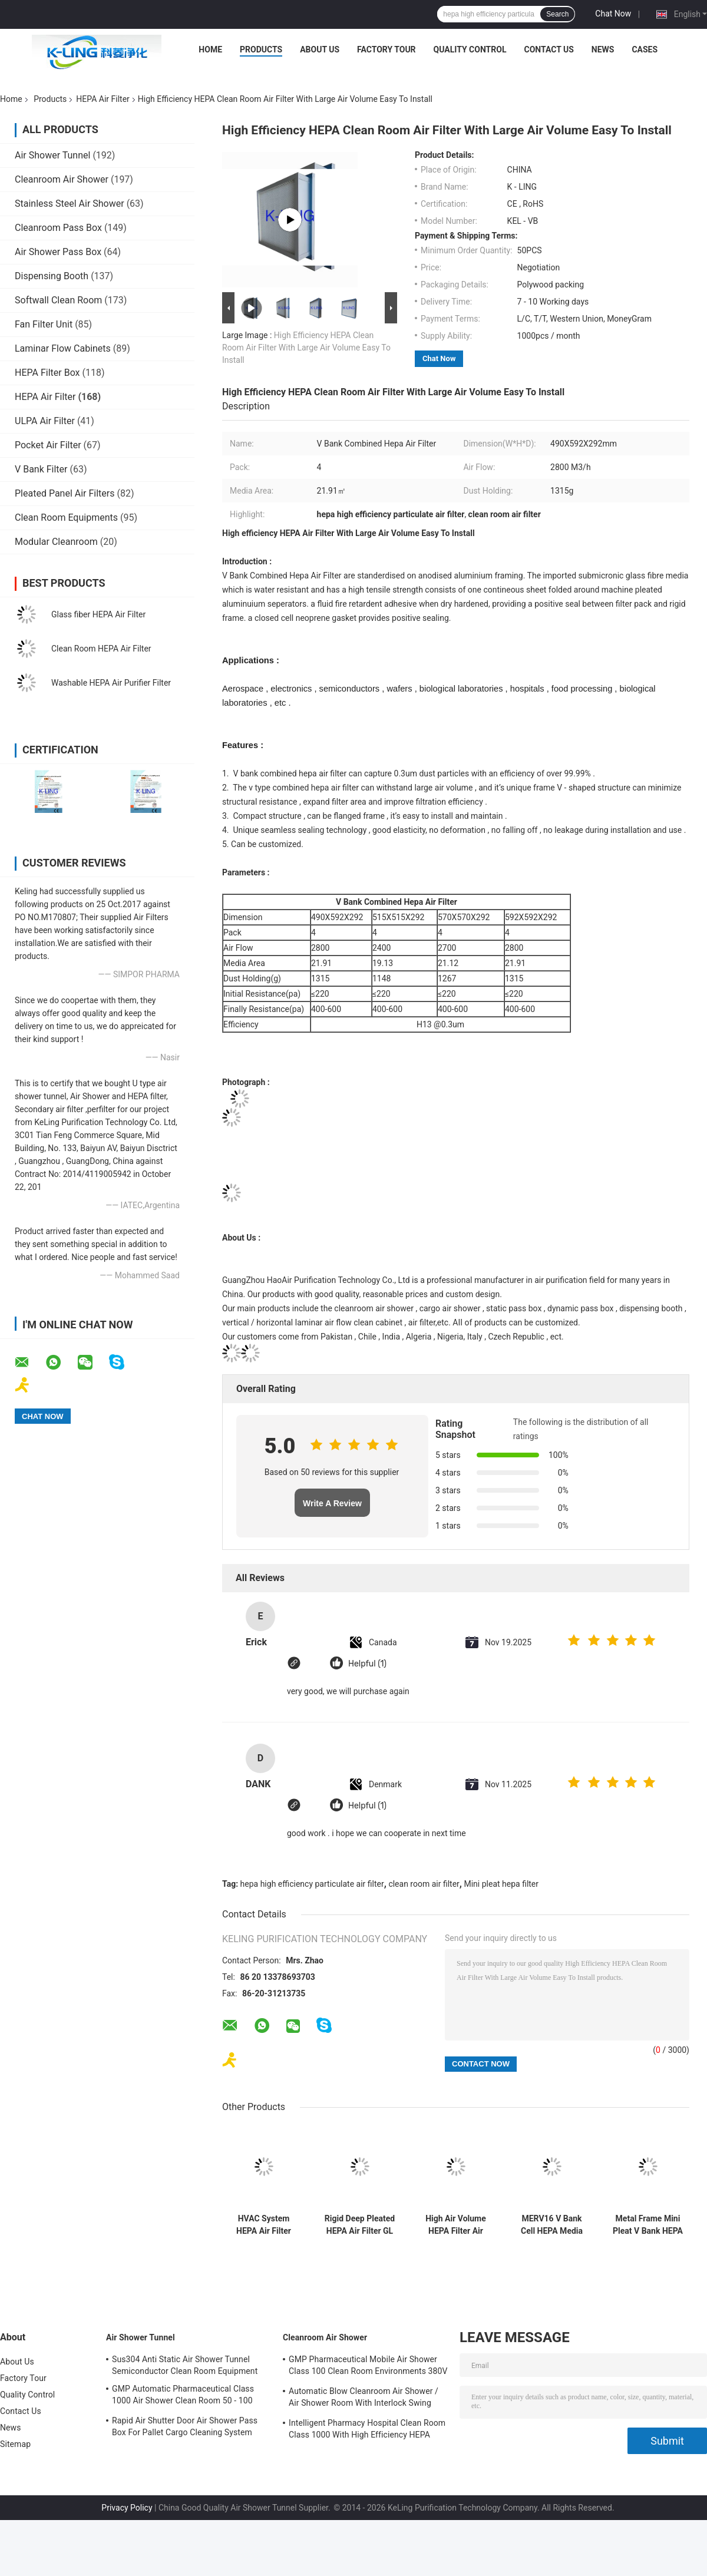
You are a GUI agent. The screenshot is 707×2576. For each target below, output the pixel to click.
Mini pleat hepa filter (501, 1884)
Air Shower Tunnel (52, 155)
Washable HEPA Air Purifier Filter (111, 682)
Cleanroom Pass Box (58, 227)
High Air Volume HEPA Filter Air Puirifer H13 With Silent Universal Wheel (455, 2225)
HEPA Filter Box (47, 372)
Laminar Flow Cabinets (63, 348)
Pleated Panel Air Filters (65, 493)
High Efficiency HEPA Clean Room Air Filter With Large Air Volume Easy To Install (306, 347)
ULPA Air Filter (45, 420)
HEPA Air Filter (103, 99)
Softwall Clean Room (58, 300)
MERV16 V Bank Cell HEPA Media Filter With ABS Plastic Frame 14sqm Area (552, 2225)
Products (261, 49)
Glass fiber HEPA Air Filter (98, 614)
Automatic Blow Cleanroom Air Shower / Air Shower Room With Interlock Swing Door (363, 2398)
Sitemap (15, 2444)
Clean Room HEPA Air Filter (101, 648)
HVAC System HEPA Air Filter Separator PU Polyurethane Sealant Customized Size (264, 2225)
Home (210, 49)
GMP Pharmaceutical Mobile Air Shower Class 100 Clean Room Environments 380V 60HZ (368, 2367)
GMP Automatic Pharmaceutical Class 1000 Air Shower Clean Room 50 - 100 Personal (183, 2396)
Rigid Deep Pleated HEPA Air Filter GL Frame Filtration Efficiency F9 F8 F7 (360, 2225)
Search (557, 14)
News (603, 49)
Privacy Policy (126, 2507)
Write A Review (332, 1503)
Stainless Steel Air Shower (69, 203)
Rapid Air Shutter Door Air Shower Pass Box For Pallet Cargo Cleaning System (184, 2426)
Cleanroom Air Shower (61, 179)
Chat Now (613, 13)
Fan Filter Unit (43, 324)
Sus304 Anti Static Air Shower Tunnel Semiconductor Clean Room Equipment (184, 2365)
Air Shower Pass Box (58, 251)
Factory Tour (386, 49)
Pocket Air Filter (48, 445)
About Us (319, 49)
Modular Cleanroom (56, 541)
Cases (645, 49)
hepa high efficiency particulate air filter (312, 1884)
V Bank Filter (41, 469)
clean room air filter (423, 1884)
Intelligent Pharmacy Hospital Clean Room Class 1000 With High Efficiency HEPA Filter (367, 2430)
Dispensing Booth (51, 276)
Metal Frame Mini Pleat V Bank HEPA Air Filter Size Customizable (648, 2225)
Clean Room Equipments (66, 517)
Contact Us (548, 49)
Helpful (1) (367, 1664)
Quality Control (470, 49)
